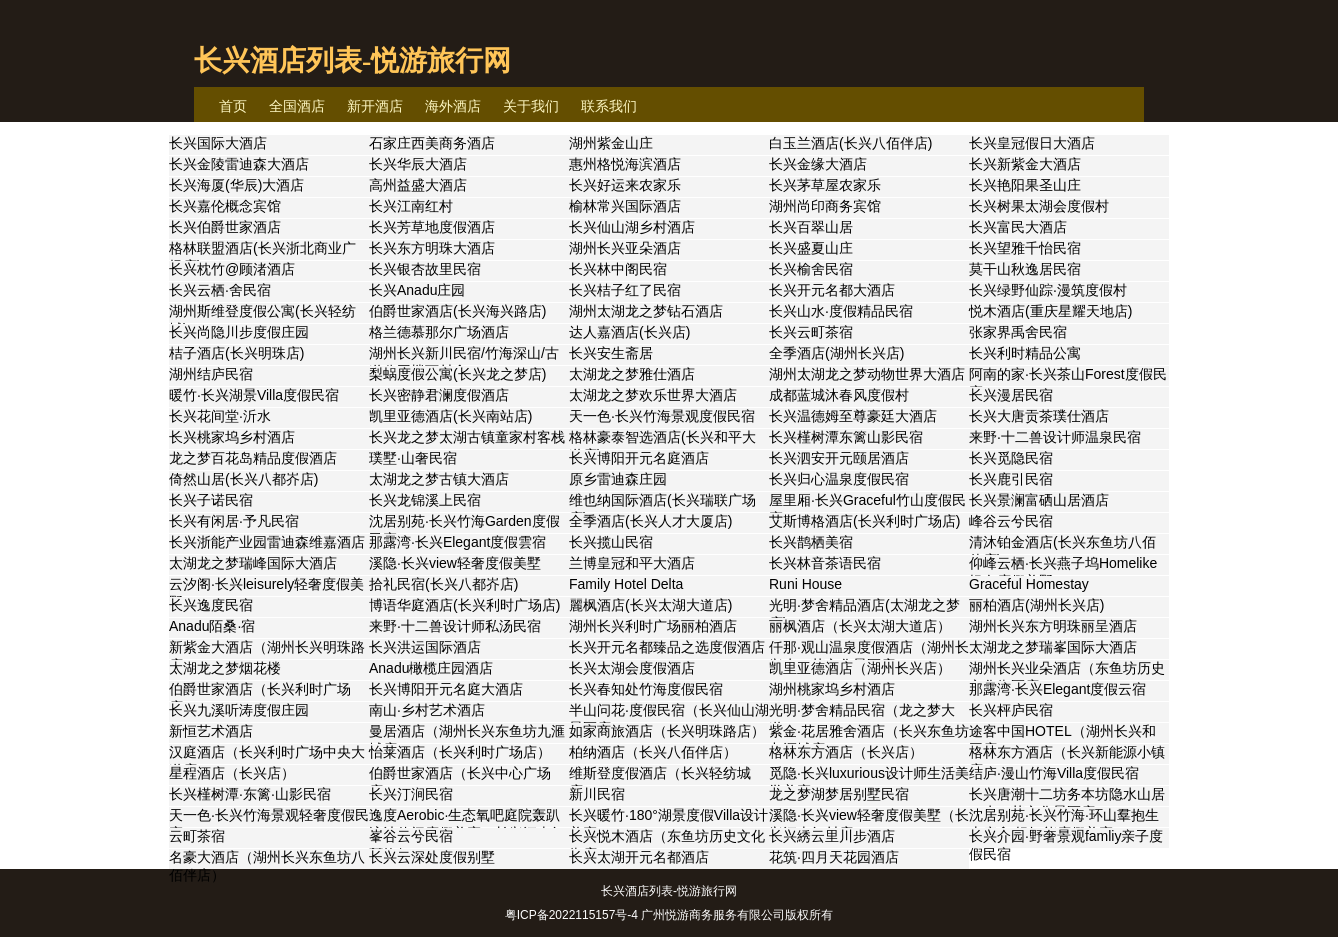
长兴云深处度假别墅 (432, 857)
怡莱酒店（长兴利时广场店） (460, 752)
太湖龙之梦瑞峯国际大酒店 (1053, 647)
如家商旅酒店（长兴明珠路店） (667, 731)
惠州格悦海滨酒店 (625, 164)
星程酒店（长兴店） (232, 773)
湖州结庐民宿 (211, 374)
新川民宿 (597, 794)
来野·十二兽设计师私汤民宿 (455, 626)
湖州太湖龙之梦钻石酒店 (646, 311)
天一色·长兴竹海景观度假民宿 (662, 416)
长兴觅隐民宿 (1011, 458)
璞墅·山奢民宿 (413, 458)
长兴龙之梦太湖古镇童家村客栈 (467, 437)
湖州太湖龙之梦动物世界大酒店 (867, 374)
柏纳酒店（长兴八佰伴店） (653, 752)
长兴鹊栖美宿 (811, 542)
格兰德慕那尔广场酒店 (439, 332)
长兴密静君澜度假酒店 (439, 395)
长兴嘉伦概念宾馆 (225, 206)
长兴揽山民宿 (611, 542)
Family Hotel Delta (626, 584)
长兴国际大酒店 (218, 143)
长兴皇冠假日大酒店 (1032, 143)
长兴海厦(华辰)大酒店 (236, 185)
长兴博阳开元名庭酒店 (639, 458)
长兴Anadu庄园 (417, 290)
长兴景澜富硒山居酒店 (1039, 500)
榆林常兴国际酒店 (625, 206)
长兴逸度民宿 (211, 605)
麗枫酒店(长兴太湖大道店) (650, 605)
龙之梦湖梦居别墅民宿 (839, 794)
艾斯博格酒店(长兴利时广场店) (864, 521)
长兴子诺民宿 (211, 500)
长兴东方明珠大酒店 (432, 248)
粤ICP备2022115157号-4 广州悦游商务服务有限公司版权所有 (669, 915)
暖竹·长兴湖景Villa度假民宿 (254, 395)
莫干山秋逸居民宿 (1025, 269)
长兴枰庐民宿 (1011, 710)
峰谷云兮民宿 (1011, 521)
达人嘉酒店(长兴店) (629, 332)
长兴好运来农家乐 (625, 185)
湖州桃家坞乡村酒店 (832, 689)
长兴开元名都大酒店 (832, 290)
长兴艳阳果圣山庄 (1025, 185)
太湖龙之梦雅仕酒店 (632, 374)
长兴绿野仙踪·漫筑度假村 (1048, 290)
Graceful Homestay (1029, 584)
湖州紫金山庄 (611, 143)
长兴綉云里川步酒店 (832, 836)
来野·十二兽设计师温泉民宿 (1055, 437)
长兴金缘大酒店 (818, 164)
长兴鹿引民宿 (1011, 479)
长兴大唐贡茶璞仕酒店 (1039, 416)
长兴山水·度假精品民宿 (841, 311)
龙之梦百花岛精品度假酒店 (253, 458)
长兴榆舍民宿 (811, 269)
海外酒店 (453, 106)
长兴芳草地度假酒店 (432, 227)
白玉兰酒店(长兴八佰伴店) (850, 143)
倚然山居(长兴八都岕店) (243, 479)
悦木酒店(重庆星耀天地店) (1050, 311)
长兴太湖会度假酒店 (632, 668)
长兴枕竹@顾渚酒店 (232, 269)
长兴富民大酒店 (1018, 227)
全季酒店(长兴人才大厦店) (650, 521)
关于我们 (531, 106)
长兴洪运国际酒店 (425, 647)
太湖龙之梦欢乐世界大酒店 (653, 395)
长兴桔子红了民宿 (625, 290)
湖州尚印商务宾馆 (825, 206)
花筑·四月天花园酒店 (834, 857)
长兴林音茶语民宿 (825, 563)
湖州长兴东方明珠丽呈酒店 (1053, 626)
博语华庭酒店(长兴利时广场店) (464, 605)
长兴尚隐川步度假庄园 (239, 332)
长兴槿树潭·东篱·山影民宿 (250, 794)
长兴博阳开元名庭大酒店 (446, 689)
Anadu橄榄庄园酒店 (431, 668)
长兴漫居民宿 (1011, 395)
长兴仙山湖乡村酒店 (632, 227)
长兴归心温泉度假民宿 (839, 479)
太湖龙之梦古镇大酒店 (439, 479)
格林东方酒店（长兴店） (846, 752)
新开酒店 (375, 106)
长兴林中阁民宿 (618, 269)
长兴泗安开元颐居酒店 (839, 458)
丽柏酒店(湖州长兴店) (1036, 605)
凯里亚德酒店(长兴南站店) (450, 416)
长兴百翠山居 (811, 227)
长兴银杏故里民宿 (425, 269)
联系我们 (609, 106)
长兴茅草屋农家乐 (825, 185)
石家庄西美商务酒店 (432, 143)
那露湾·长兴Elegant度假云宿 (1057, 689)
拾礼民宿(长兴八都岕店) (443, 584)
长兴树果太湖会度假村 (1039, 206)
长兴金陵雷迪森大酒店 (239, 164)
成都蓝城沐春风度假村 (839, 395)
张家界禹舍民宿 (1018, 332)
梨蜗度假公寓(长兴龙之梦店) (457, 374)
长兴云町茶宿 (811, 332)
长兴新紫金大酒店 (1025, 164)
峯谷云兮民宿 (411, 836)
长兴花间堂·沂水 (220, 416)
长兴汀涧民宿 (411, 794)
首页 (233, 106)
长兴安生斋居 (611, 353)
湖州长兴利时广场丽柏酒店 (653, 626)
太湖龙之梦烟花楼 (225, 668)
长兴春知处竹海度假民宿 (646, 689)
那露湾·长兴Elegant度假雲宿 (457, 542)
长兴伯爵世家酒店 (225, 227)
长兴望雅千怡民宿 (1025, 248)
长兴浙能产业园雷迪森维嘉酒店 (267, 542)
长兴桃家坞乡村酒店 (232, 437)
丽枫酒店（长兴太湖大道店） (860, 626)
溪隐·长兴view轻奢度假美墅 (455, 563)
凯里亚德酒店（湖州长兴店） (860, 668)
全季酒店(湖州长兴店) (836, 353)
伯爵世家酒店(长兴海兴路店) (457, 311)
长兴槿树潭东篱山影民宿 (846, 437)
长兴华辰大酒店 (418, 164)
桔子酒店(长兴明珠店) (236, 353)
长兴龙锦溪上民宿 (425, 500)
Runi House (805, 584)
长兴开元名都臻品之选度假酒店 (667, 647)
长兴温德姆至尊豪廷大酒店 (853, 416)
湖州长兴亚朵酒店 (625, 248)
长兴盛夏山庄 (811, 248)
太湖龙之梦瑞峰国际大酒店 (253, 563)
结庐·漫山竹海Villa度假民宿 (1054, 773)
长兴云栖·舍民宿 (220, 290)
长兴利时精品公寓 (1025, 353)
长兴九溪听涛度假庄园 (239, 710)
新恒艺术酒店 (211, 731)
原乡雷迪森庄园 (618, 479)
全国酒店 (297, 106)
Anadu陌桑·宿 (212, 626)
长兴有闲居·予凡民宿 (234, 521)
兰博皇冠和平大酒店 (632, 563)
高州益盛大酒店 (418, 185)
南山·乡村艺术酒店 (427, 710)
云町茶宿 (197, 836)
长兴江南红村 (411, 206)
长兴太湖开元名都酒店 (639, 857)
